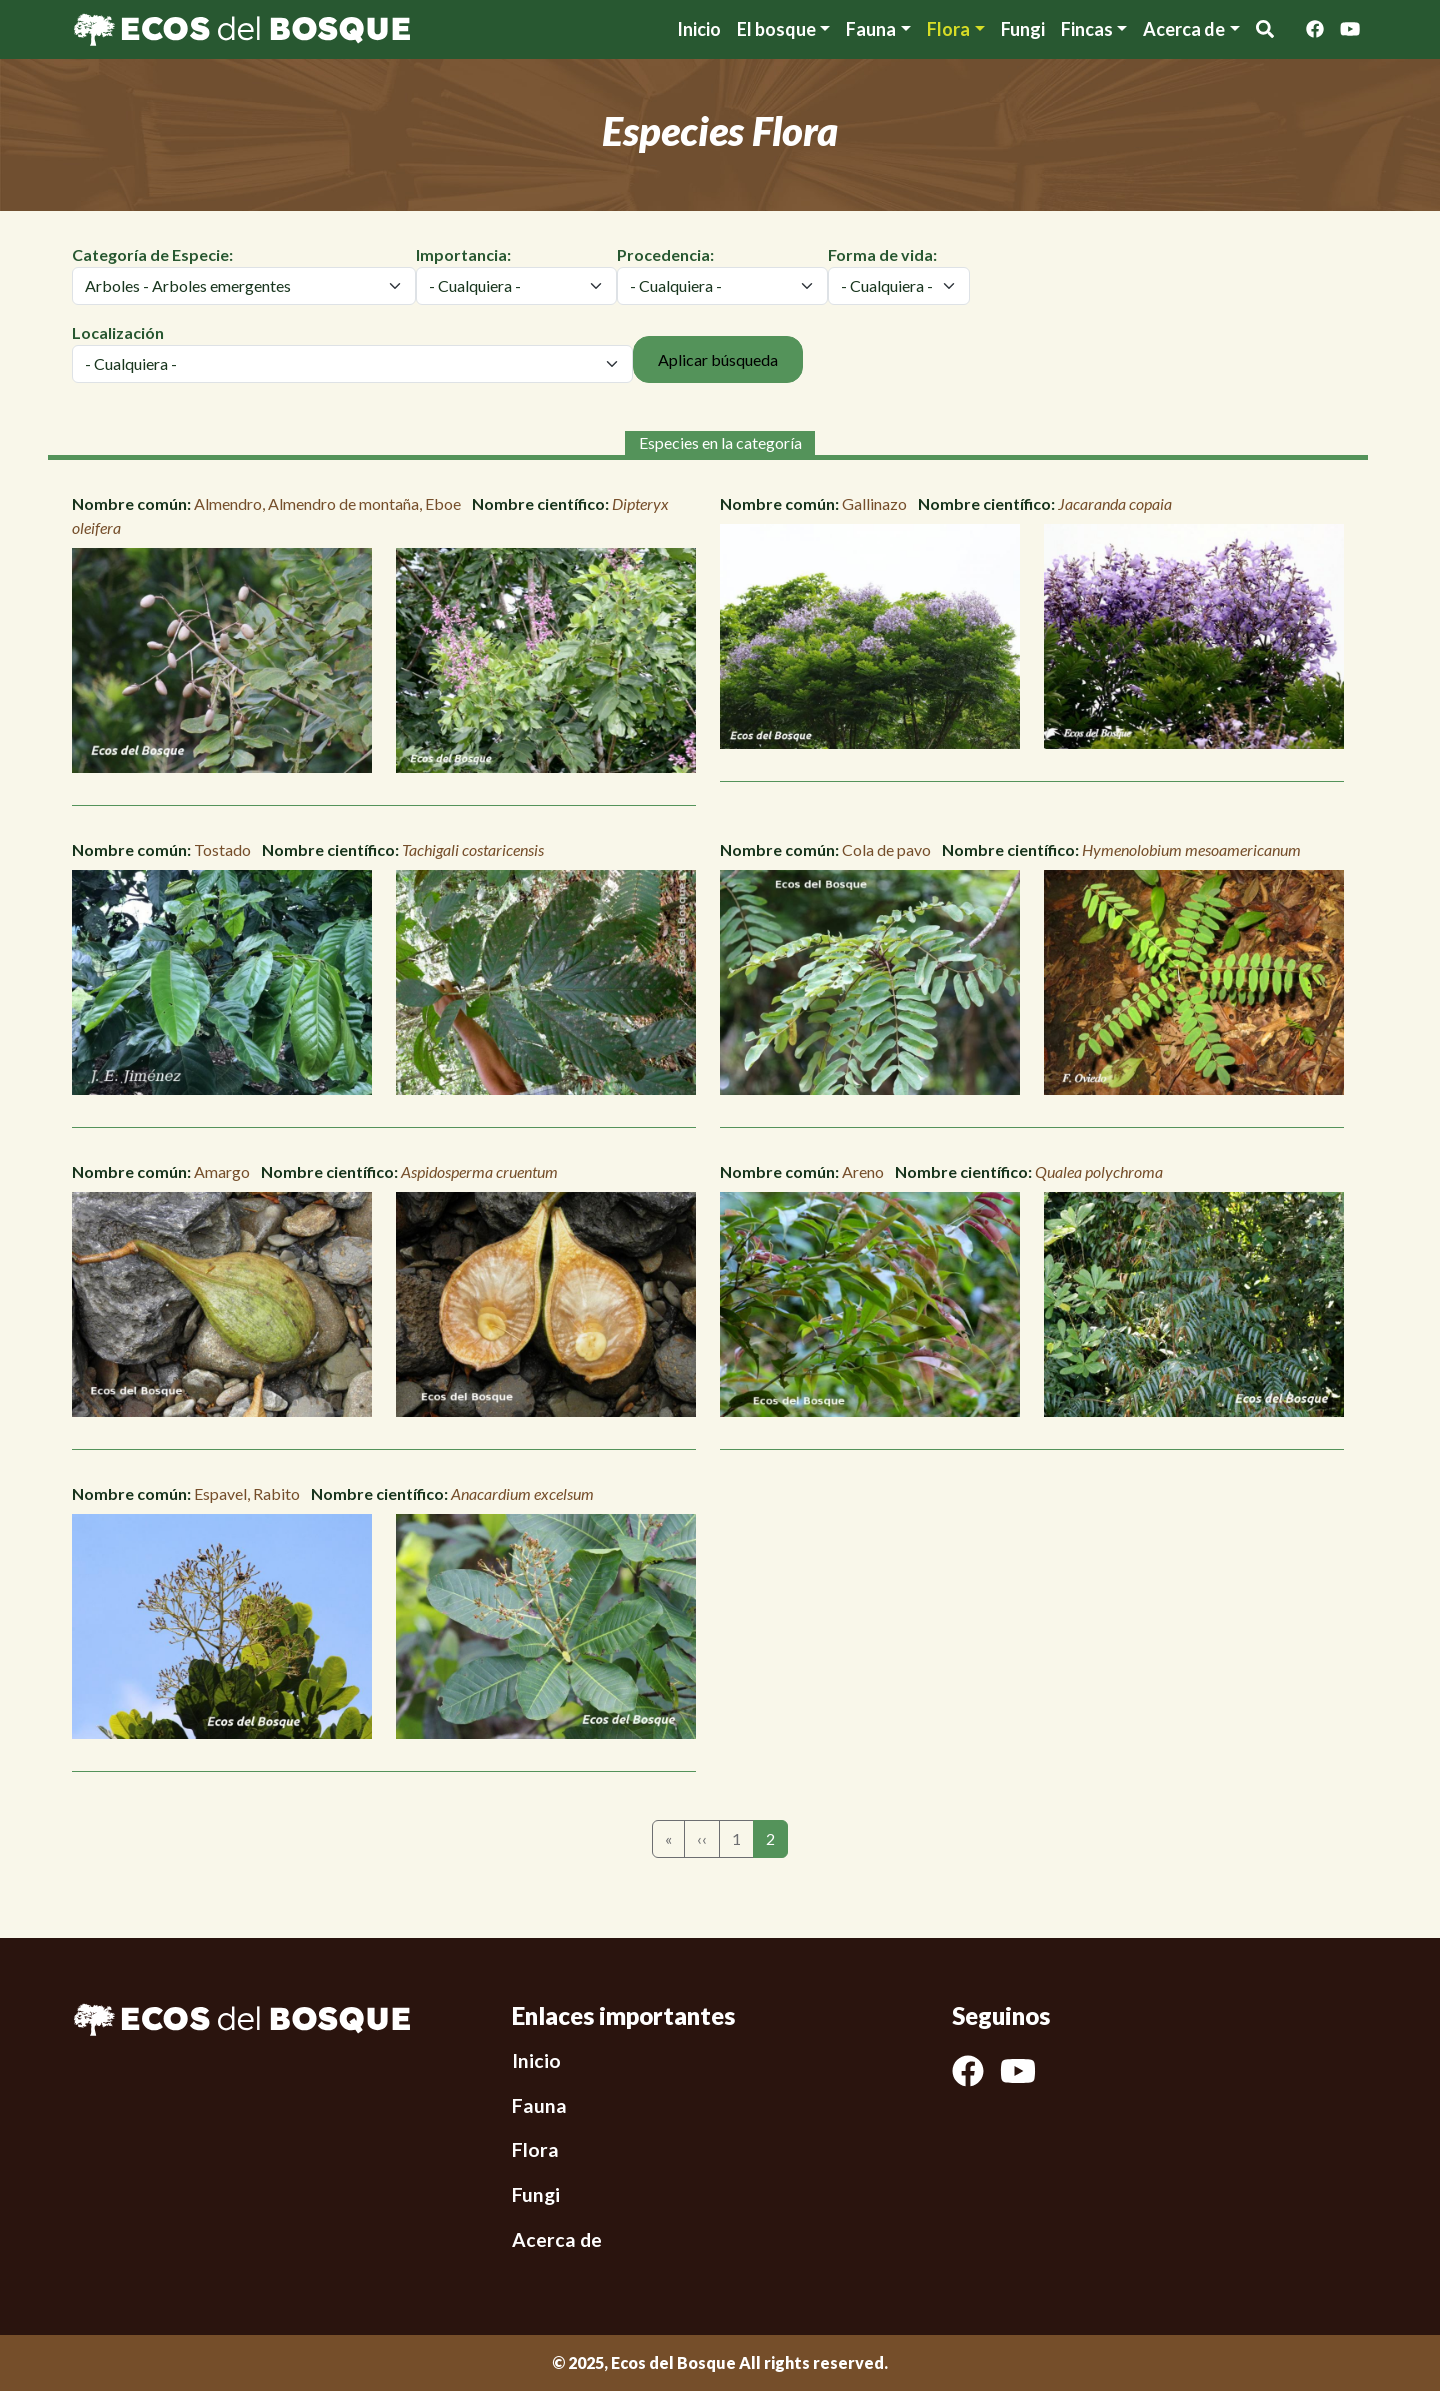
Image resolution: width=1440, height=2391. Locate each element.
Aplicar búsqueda (718, 359)
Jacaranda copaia (1115, 503)
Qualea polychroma (1099, 1171)
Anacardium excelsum (522, 1493)
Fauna (871, 29)
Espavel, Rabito (247, 1493)
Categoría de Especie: (152, 254)
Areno (863, 1171)
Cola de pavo (886, 849)
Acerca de (557, 2239)
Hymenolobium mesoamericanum (1191, 849)
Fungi (1023, 29)
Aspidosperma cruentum (479, 1171)
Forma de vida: (882, 254)
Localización (118, 332)
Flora (948, 29)
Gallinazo (874, 503)
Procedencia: (665, 254)
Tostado (222, 849)
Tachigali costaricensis (473, 849)
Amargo (222, 1171)
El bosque (776, 29)
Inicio (699, 29)
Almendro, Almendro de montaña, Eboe (327, 503)
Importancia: (463, 254)
